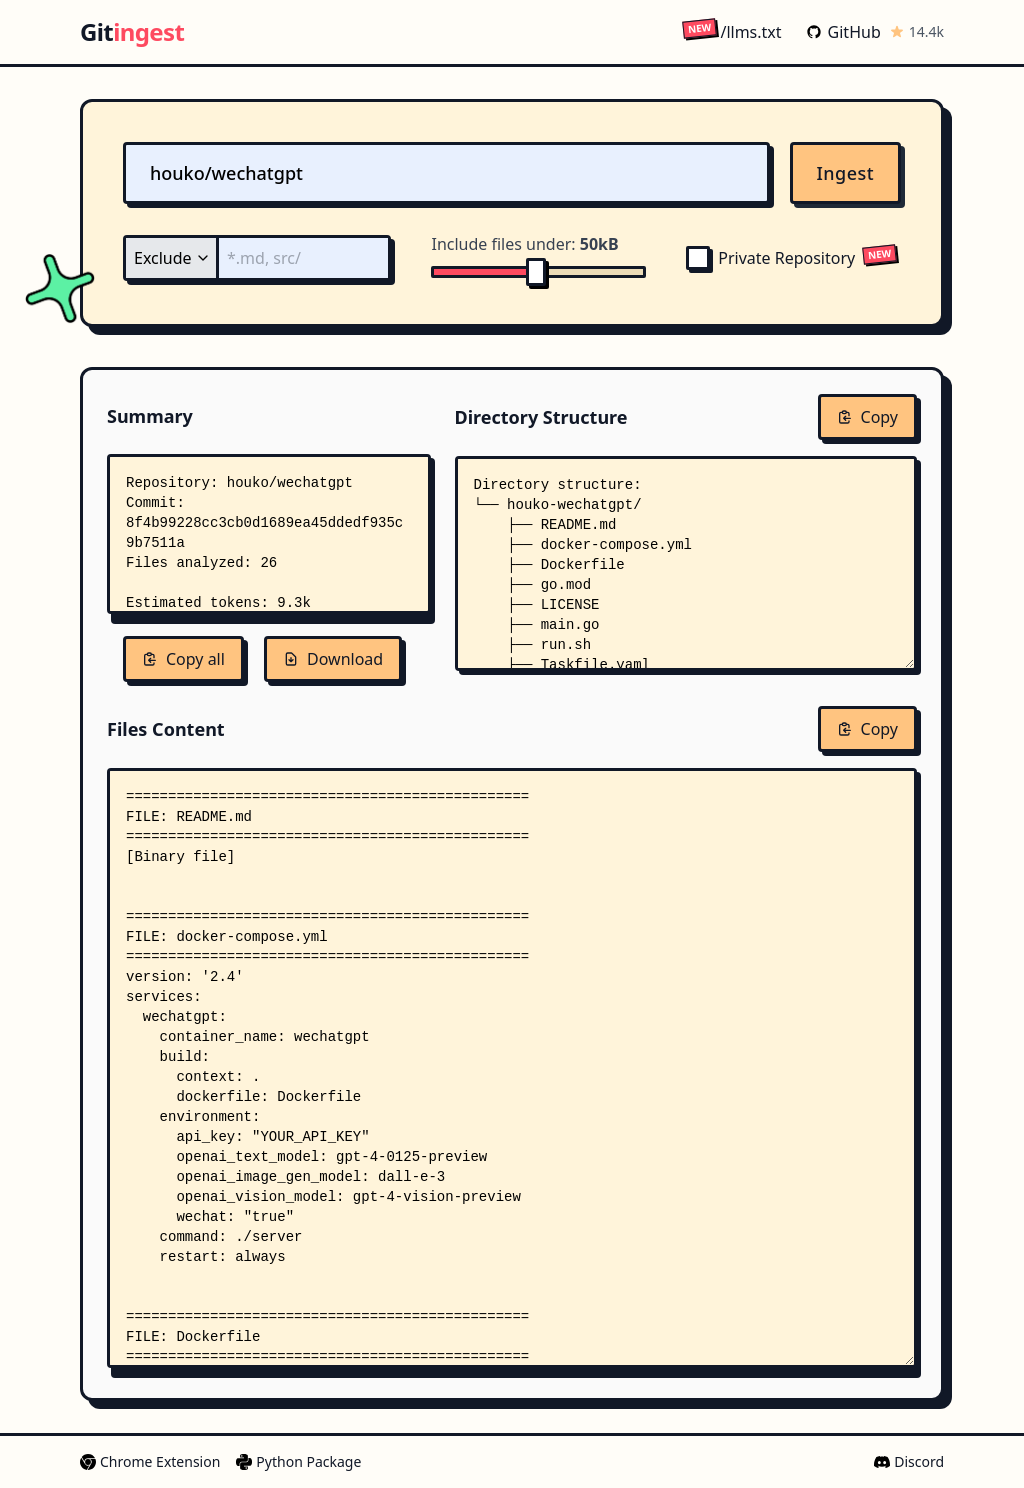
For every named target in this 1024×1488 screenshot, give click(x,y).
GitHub (843, 32)
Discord (909, 1461)
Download (333, 659)
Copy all (183, 659)
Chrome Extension (150, 1461)
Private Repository (770, 258)
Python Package (298, 1461)
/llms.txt (731, 31)
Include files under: (524, 244)
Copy (867, 417)
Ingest (846, 173)
